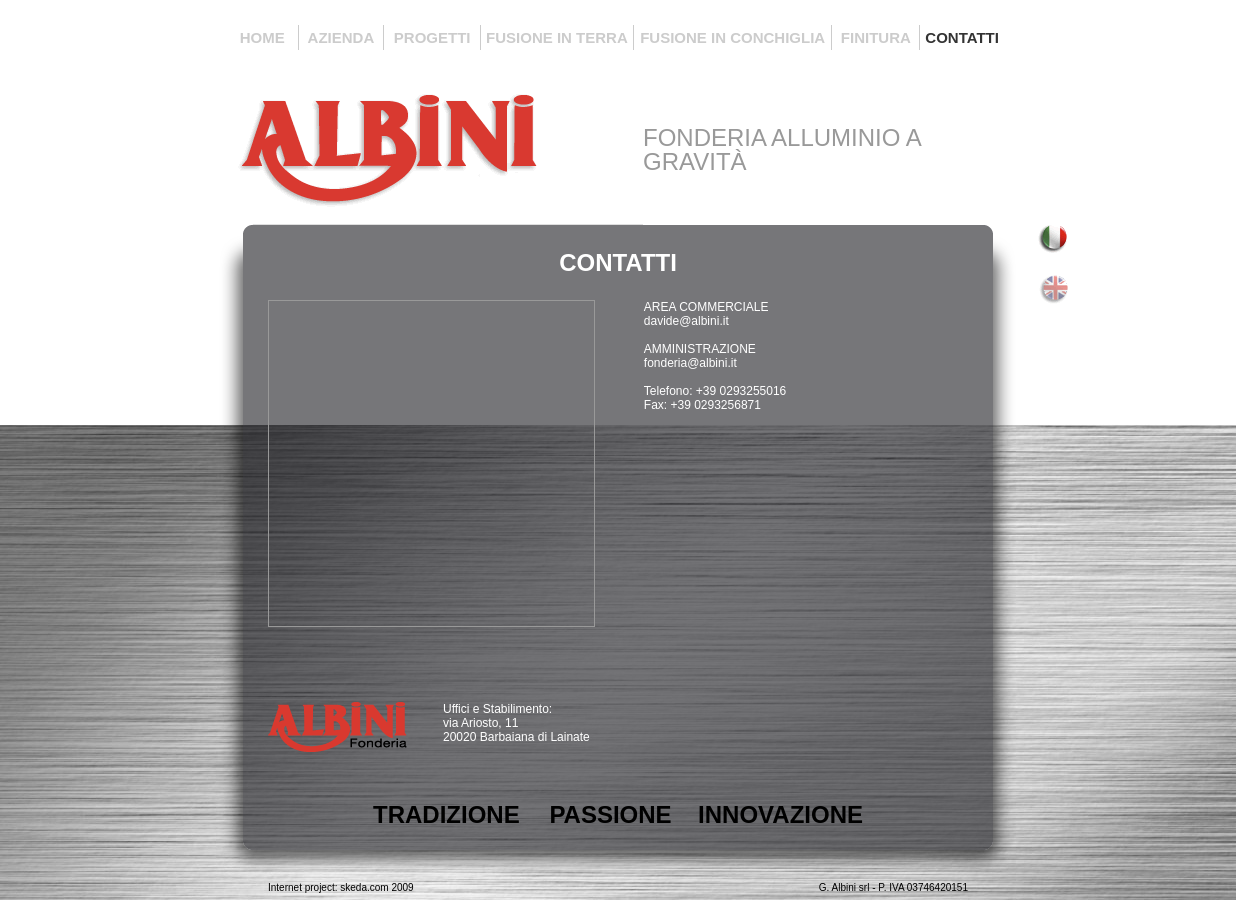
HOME (262, 37)
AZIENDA (341, 37)
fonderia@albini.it (690, 363)
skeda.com (364, 887)
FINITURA (876, 37)
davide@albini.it (686, 321)
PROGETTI (432, 37)
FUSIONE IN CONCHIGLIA (732, 37)
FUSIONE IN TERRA (557, 37)
